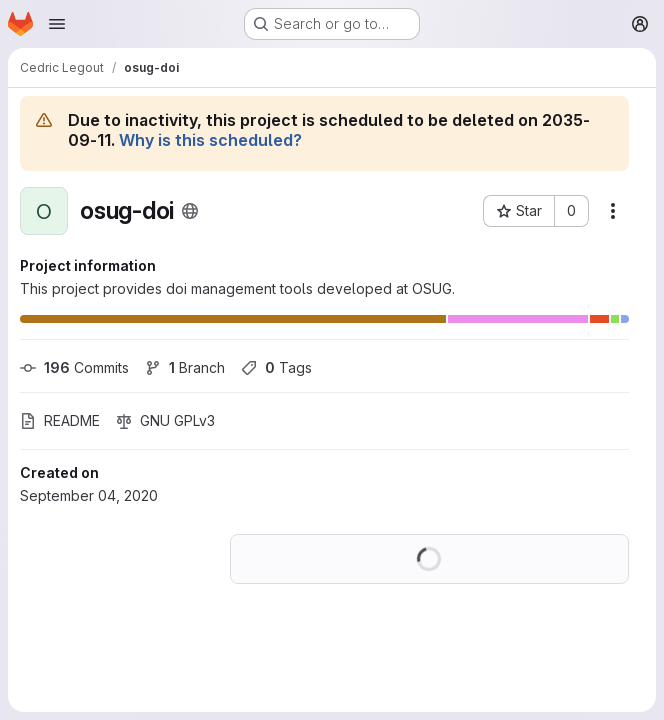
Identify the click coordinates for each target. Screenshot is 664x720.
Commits (74, 367)
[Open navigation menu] (57, 24)
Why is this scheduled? (210, 140)
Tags (276, 367)
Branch (185, 367)
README (60, 420)
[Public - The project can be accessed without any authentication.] (190, 211)
